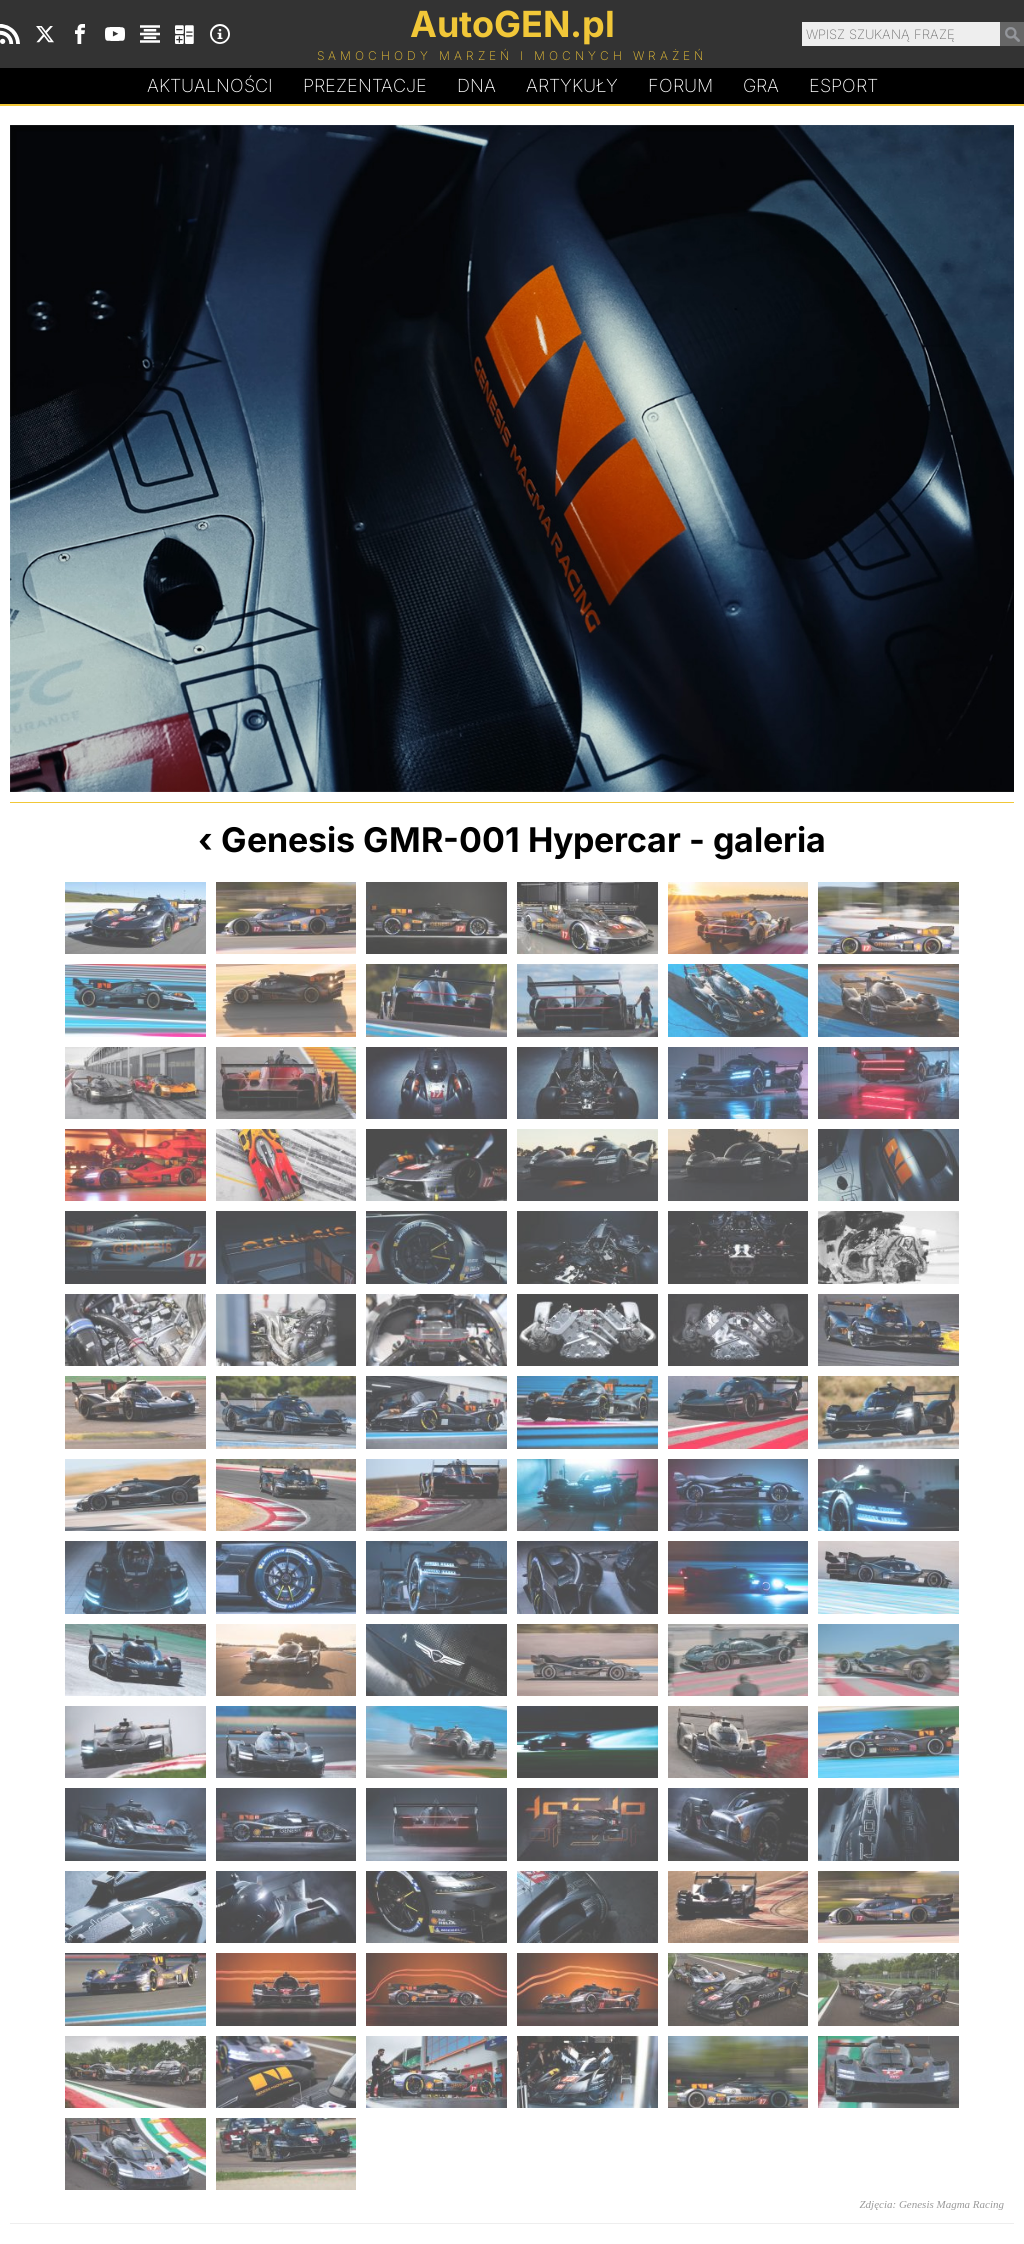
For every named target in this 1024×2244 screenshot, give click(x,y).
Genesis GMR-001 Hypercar (451, 839)
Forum (680, 85)
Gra (761, 85)
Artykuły (572, 85)
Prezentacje (365, 85)
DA (476, 86)
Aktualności (210, 85)
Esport (843, 85)
